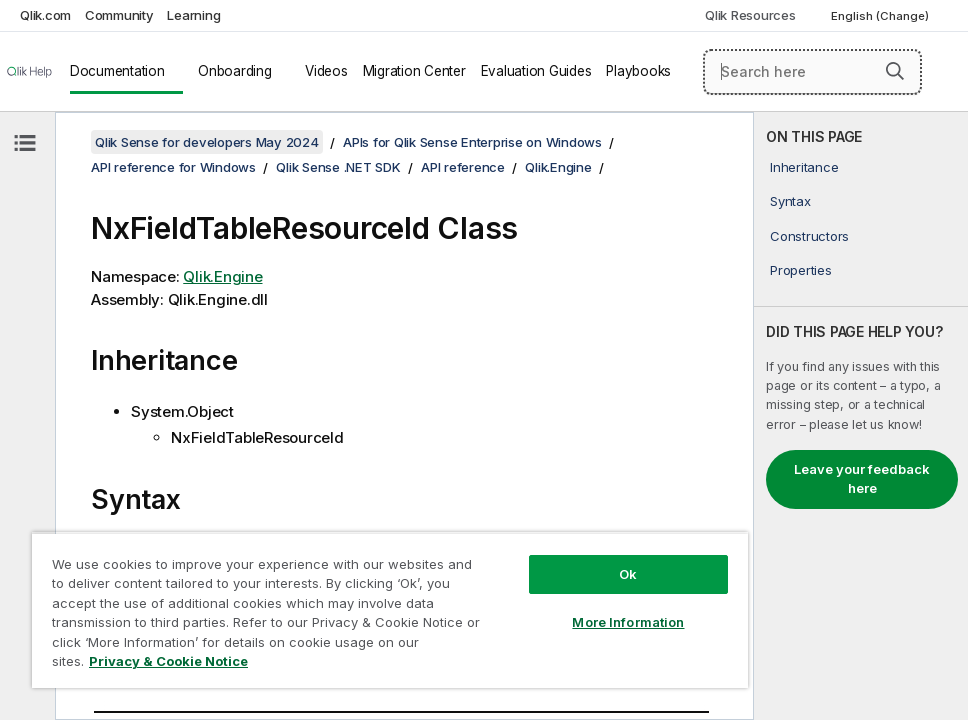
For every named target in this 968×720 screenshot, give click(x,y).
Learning (193, 15)
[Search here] (812, 72)
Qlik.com (45, 15)
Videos (326, 71)
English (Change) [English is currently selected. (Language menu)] (881, 16)
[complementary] (861, 416)
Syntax (790, 201)
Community (119, 15)
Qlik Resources (750, 15)
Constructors (809, 236)
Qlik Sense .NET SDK (338, 167)
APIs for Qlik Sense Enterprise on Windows (472, 142)
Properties (801, 270)
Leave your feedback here (862, 479)
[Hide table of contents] (25, 143)
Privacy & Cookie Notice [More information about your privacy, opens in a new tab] (168, 661)
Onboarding (235, 71)
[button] (895, 71)
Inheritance (804, 167)
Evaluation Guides (536, 71)
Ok (628, 574)
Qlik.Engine (558, 167)
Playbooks (638, 71)
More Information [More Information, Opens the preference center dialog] (628, 622)
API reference (463, 167)
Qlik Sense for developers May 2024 (207, 142)
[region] (390, 610)
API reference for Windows (173, 167)
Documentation (117, 71)
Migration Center (414, 71)
